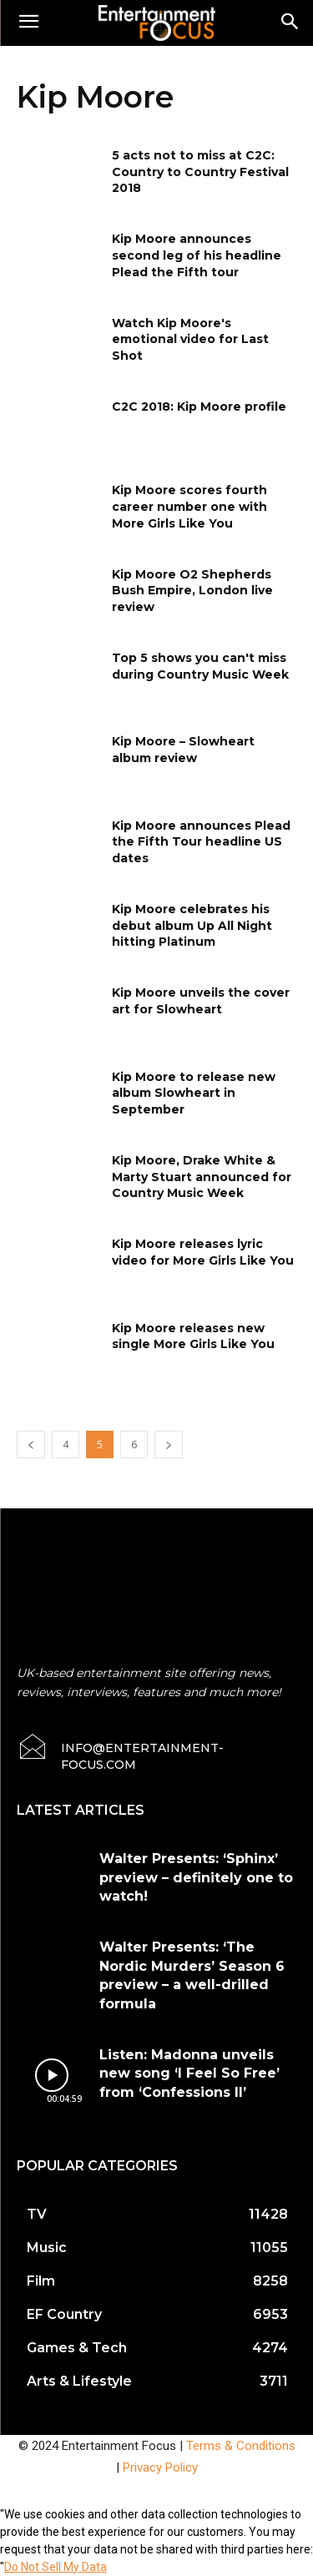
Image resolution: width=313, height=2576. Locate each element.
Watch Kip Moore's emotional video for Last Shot (190, 339)
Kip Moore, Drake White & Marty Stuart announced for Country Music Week (201, 1176)
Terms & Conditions (240, 2445)
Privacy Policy (160, 2467)
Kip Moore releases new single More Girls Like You (193, 1336)
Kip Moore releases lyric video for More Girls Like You (203, 1252)
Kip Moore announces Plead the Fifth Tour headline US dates (201, 842)
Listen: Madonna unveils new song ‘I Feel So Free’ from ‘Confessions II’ (189, 2073)
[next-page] (168, 1444)
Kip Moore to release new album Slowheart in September (193, 1093)
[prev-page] (31, 1444)
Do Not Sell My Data (55, 2566)
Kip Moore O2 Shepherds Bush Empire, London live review (192, 590)
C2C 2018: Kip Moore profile (199, 406)
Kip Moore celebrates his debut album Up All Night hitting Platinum (192, 925)
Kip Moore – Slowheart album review (183, 749)
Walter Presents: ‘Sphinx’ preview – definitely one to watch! (196, 1877)
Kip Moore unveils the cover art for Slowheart (201, 1001)
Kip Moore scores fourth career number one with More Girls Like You (189, 506)
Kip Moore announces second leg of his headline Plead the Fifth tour (196, 255)
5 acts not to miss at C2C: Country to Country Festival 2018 (200, 171)
